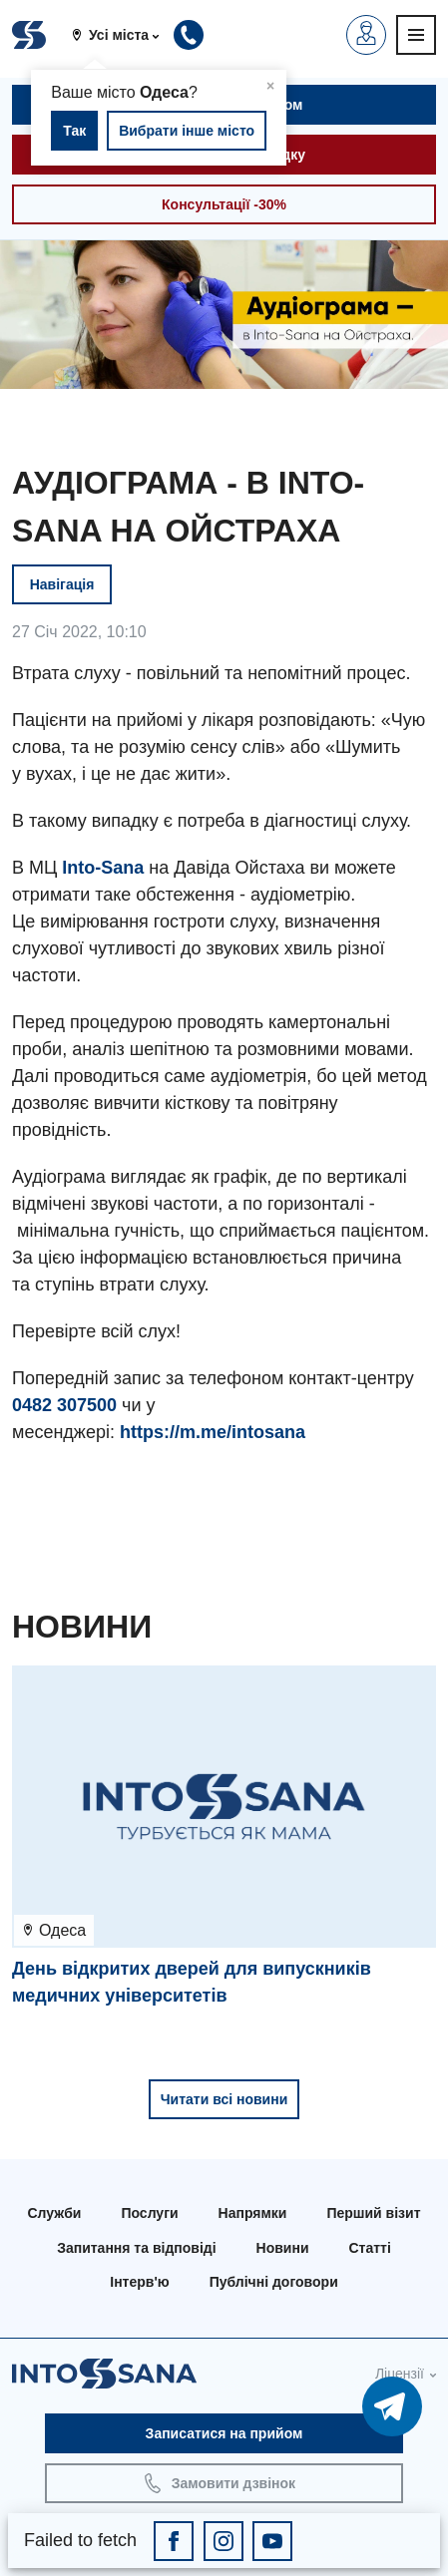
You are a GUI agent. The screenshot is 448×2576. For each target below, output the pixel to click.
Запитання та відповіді (136, 2248)
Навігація (62, 584)
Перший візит (373, 2213)
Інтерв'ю (139, 2282)
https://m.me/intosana (212, 1432)
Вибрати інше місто (186, 131)
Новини (282, 2248)
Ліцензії (399, 2374)
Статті (370, 2248)
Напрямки (253, 2213)
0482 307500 (64, 1405)
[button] (123, 35)
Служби (54, 2213)
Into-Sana (103, 868)
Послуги (149, 2213)
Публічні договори (274, 2282)
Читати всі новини (224, 2099)
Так (74, 131)
